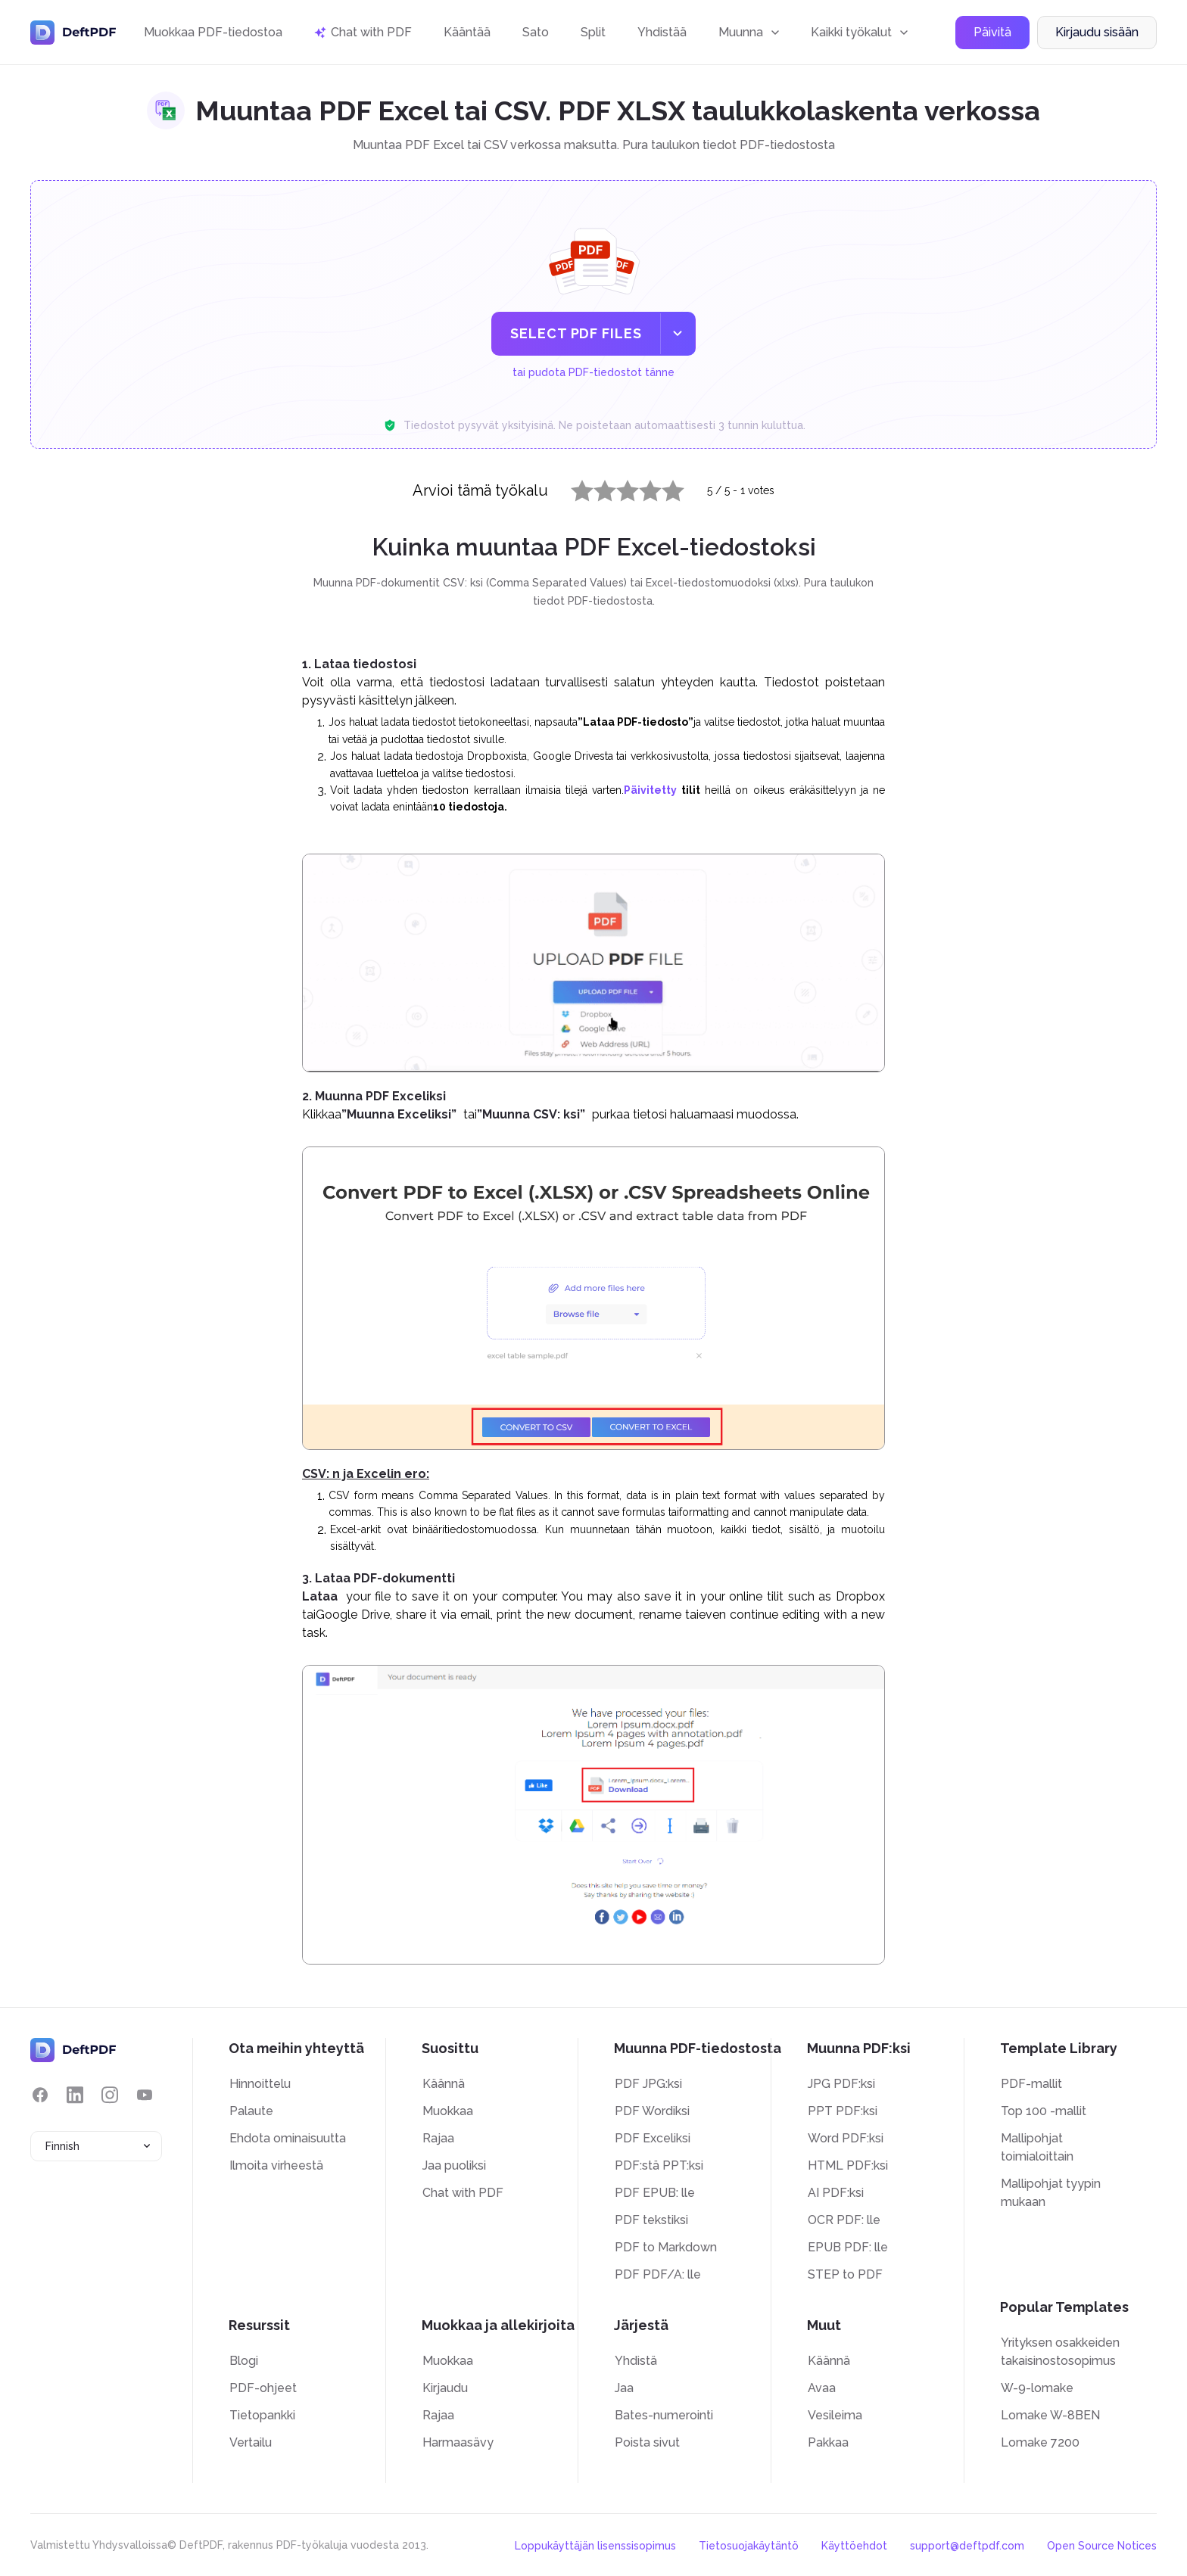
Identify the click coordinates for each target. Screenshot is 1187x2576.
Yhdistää (662, 32)
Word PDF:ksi (845, 2138)
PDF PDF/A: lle (658, 2274)
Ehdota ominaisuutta (287, 2138)
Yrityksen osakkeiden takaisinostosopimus (1060, 2351)
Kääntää (467, 32)
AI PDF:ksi (836, 2193)
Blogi (243, 2361)
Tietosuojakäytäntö (749, 2546)
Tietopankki (262, 2415)
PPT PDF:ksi (842, 2111)
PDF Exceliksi (652, 2138)
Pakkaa (828, 2442)
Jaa (624, 2388)
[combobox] (96, 2146)
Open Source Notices (1102, 2546)
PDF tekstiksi (651, 2220)
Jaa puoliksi (454, 2165)
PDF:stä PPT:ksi (659, 2165)
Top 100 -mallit (1043, 2111)
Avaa (822, 2388)
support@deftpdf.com (967, 2546)
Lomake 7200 (1040, 2442)
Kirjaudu (445, 2388)
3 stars (618, 487)
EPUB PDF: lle (848, 2247)
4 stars (641, 487)
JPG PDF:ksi (841, 2084)
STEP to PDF (845, 2274)
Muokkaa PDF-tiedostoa (213, 32)
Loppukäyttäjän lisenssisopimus (595, 2546)
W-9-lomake (1037, 2388)
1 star (573, 487)
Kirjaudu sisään (1097, 33)
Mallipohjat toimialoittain (1037, 2147)
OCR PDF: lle (844, 2220)
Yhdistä (636, 2361)
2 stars (596, 487)
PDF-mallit (1031, 2084)
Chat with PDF (462, 2193)
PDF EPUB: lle (655, 2193)
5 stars (664, 487)
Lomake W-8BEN (1050, 2415)
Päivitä (992, 33)
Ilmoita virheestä (276, 2165)
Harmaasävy (458, 2442)
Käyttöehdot (854, 2546)
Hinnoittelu (260, 2084)
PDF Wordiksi (652, 2111)
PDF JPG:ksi (648, 2084)
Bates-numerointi (664, 2415)
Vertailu (250, 2442)
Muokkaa (447, 2111)
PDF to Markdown (666, 2247)
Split (593, 32)
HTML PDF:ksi (848, 2165)
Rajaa (438, 2138)
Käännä (443, 2084)
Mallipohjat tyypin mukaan (1051, 2192)
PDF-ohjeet (263, 2388)
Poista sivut (647, 2442)
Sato (535, 32)
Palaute (251, 2111)
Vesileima (835, 2415)
